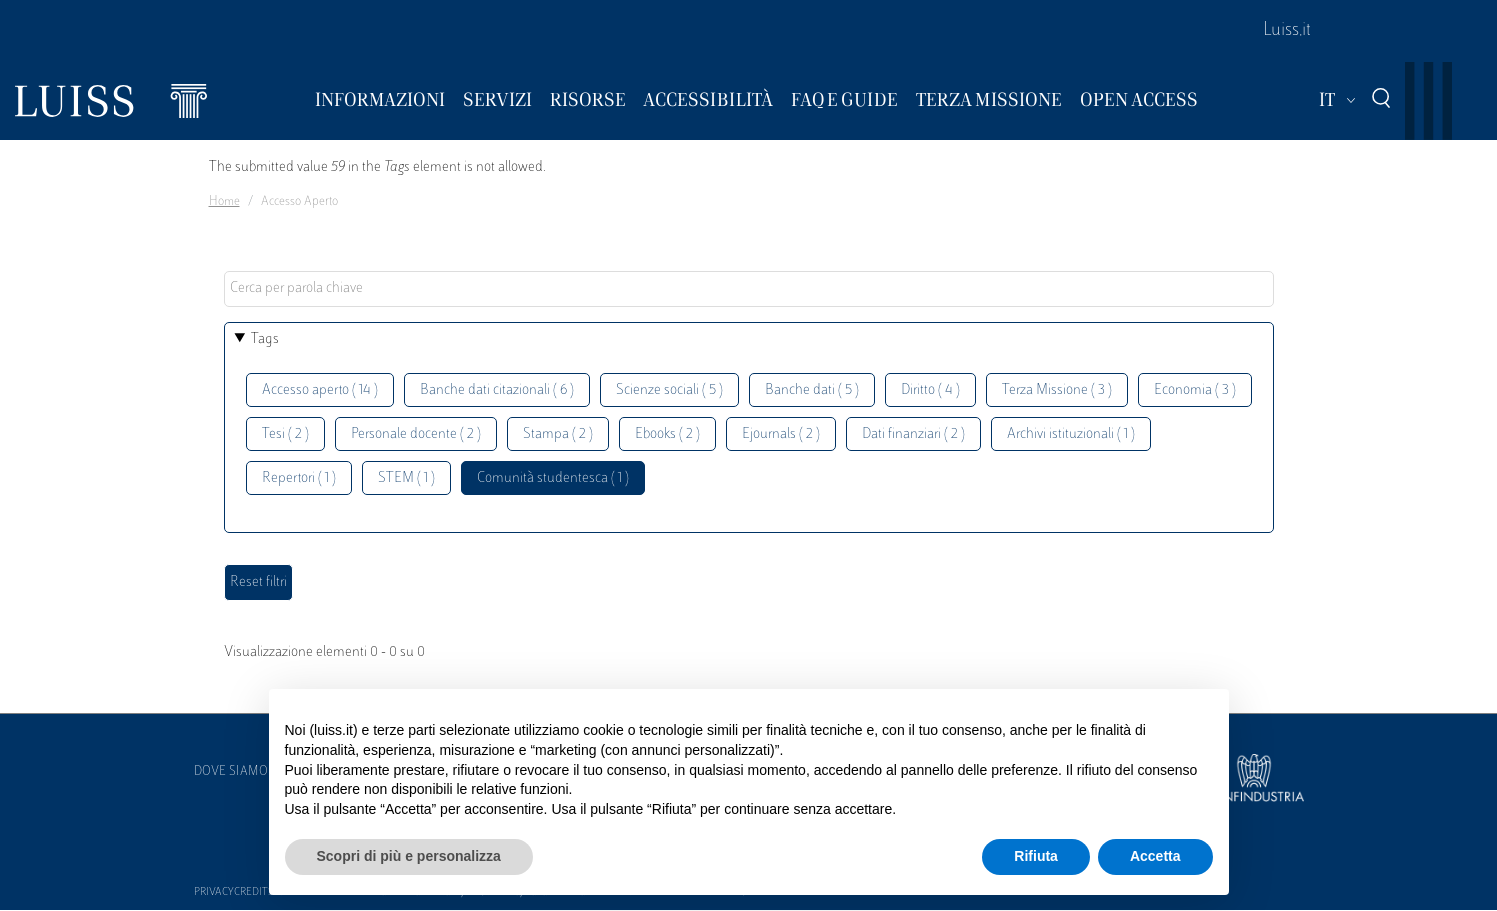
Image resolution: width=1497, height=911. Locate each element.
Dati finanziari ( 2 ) (913, 434)
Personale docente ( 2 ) (416, 434)
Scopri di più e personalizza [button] (409, 856)
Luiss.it (1287, 31)
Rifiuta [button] (1036, 856)
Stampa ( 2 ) (558, 434)
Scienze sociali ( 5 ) (669, 390)
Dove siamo (231, 772)
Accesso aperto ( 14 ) (320, 390)
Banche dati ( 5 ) (812, 390)
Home (224, 202)
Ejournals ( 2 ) (781, 434)
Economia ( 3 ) (1195, 390)
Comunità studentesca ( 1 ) (553, 478)
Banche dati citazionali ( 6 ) (497, 390)
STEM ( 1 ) (406, 478)
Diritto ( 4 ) (930, 390)
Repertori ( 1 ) (299, 478)
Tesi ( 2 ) (285, 434)
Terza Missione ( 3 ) (1057, 390)
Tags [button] (265, 339)
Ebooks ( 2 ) (667, 434)
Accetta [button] (1155, 856)
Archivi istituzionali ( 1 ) (1071, 434)
